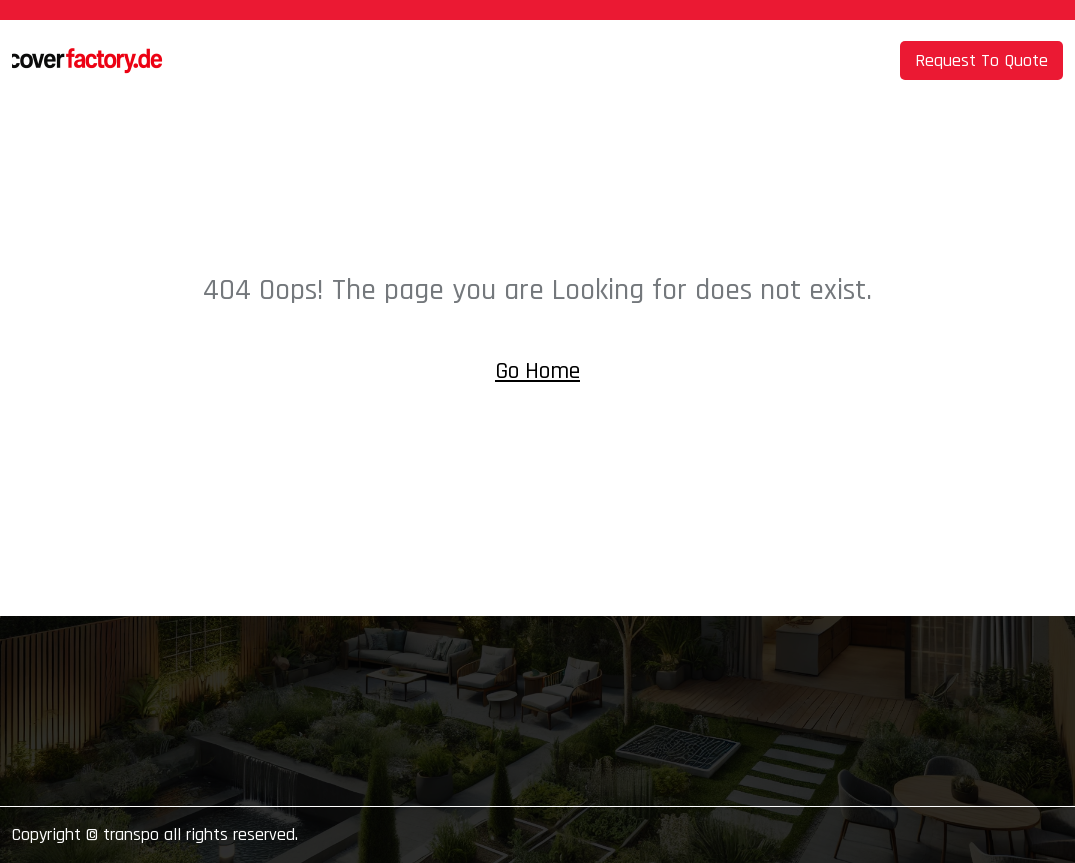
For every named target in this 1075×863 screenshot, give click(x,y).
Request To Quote (981, 60)
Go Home (537, 371)
